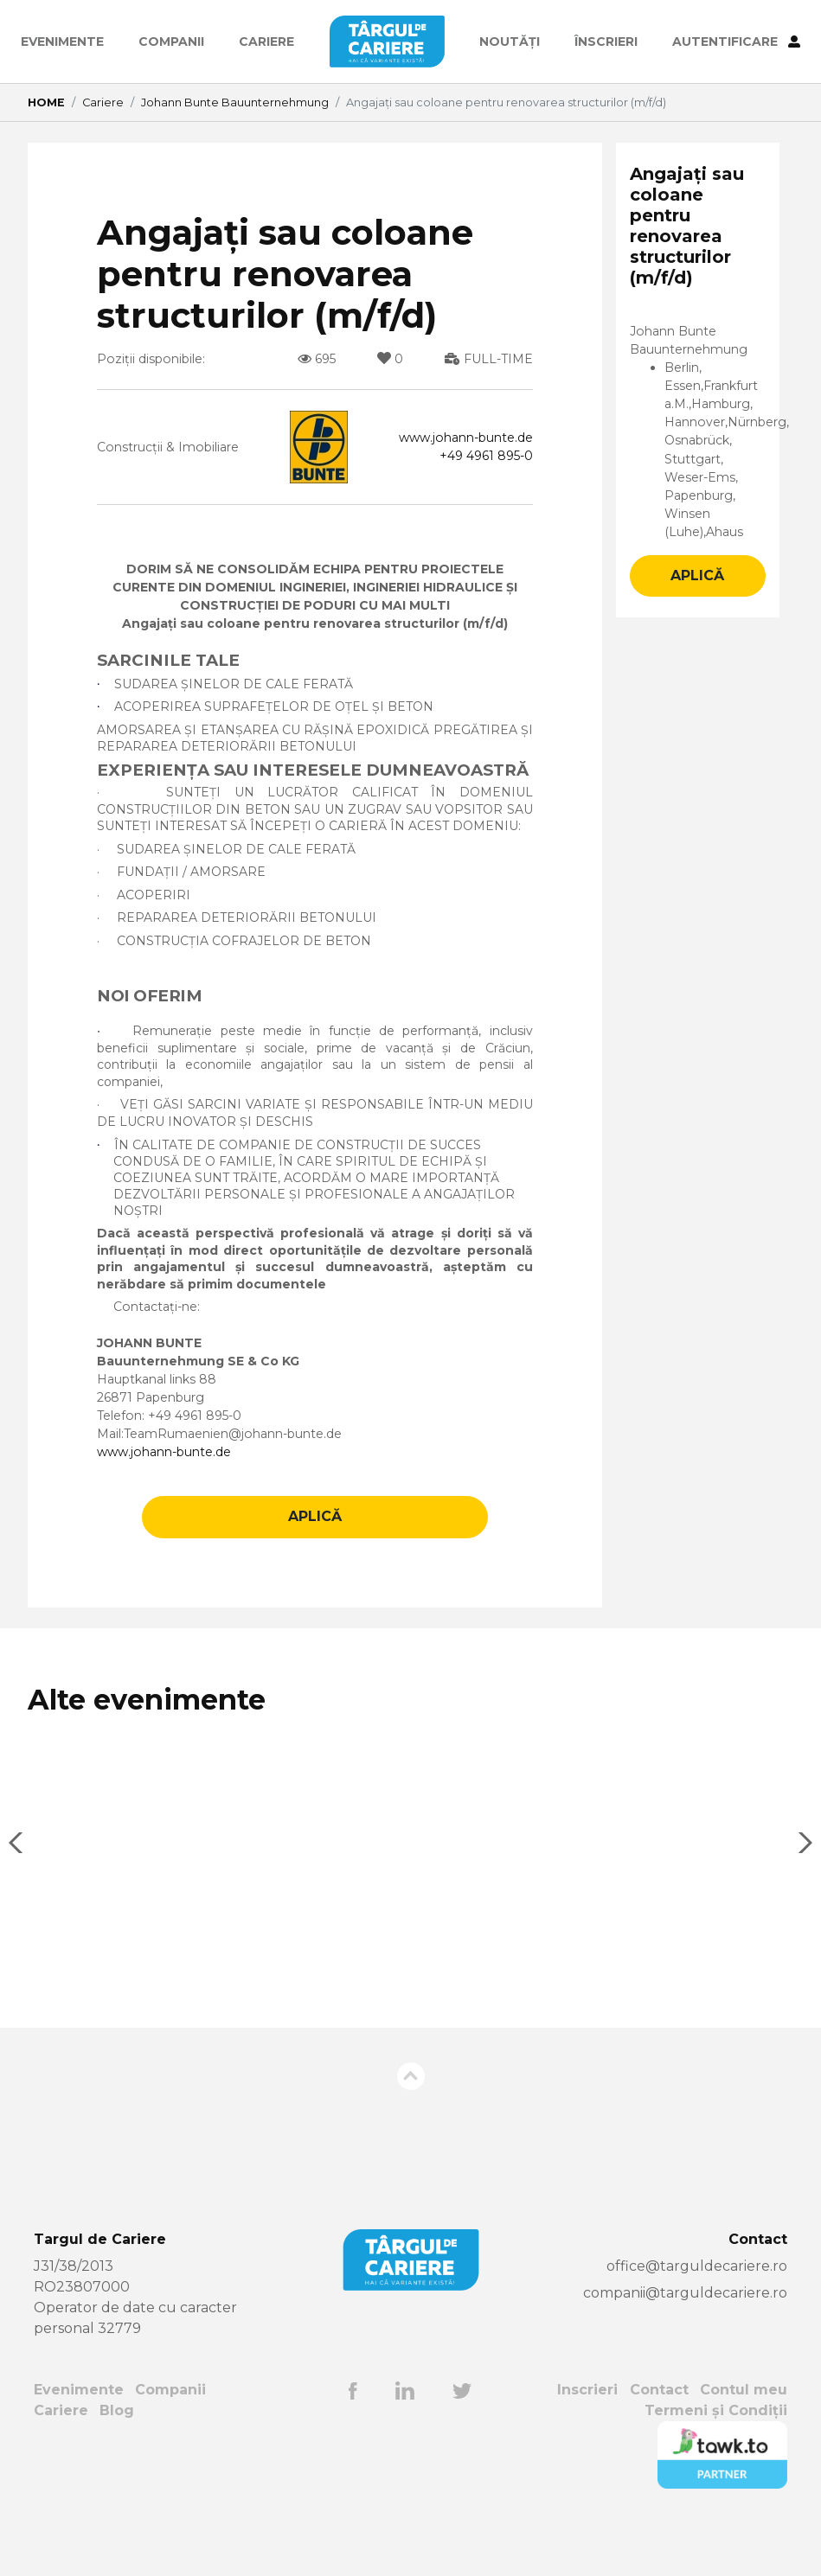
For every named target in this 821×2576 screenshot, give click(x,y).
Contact (657, 2442)
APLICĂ (315, 1569)
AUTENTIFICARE (736, 41)
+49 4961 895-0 (481, 459)
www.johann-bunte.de (454, 439)
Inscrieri (586, 2442)
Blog (117, 2463)
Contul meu (742, 2442)
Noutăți (509, 41)
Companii (171, 41)
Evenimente (62, 41)
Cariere (266, 41)
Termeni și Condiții (715, 2463)
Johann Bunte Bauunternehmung (235, 102)
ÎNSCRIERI (606, 41)
